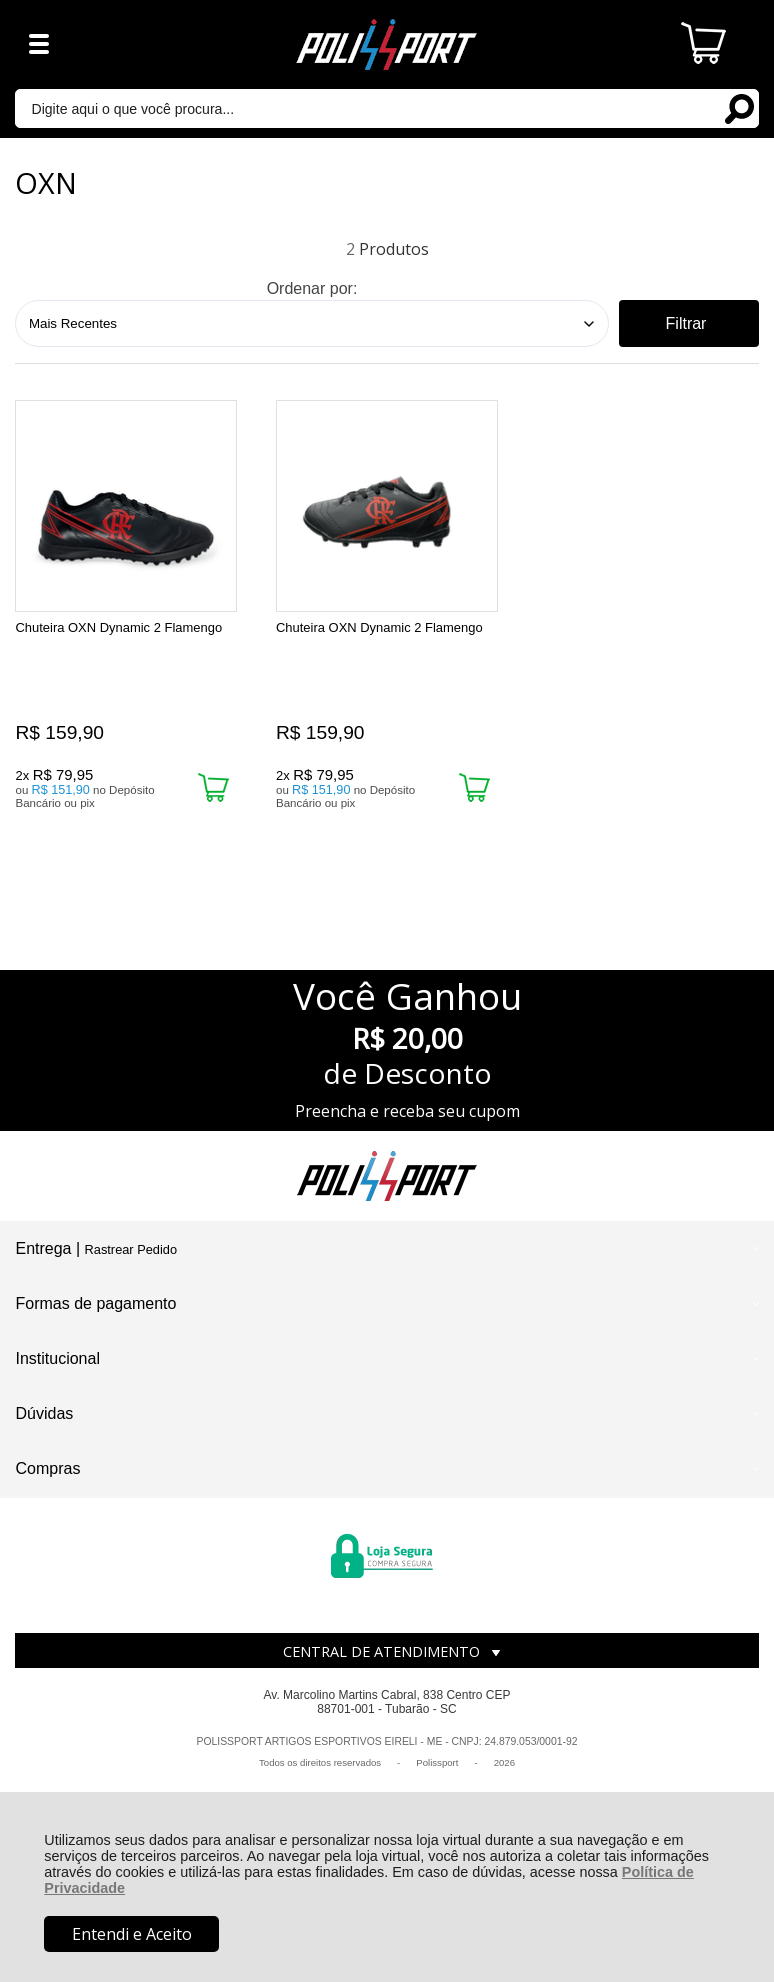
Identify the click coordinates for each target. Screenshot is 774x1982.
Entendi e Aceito (132, 1934)
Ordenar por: (312, 288)
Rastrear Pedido (131, 1254)
